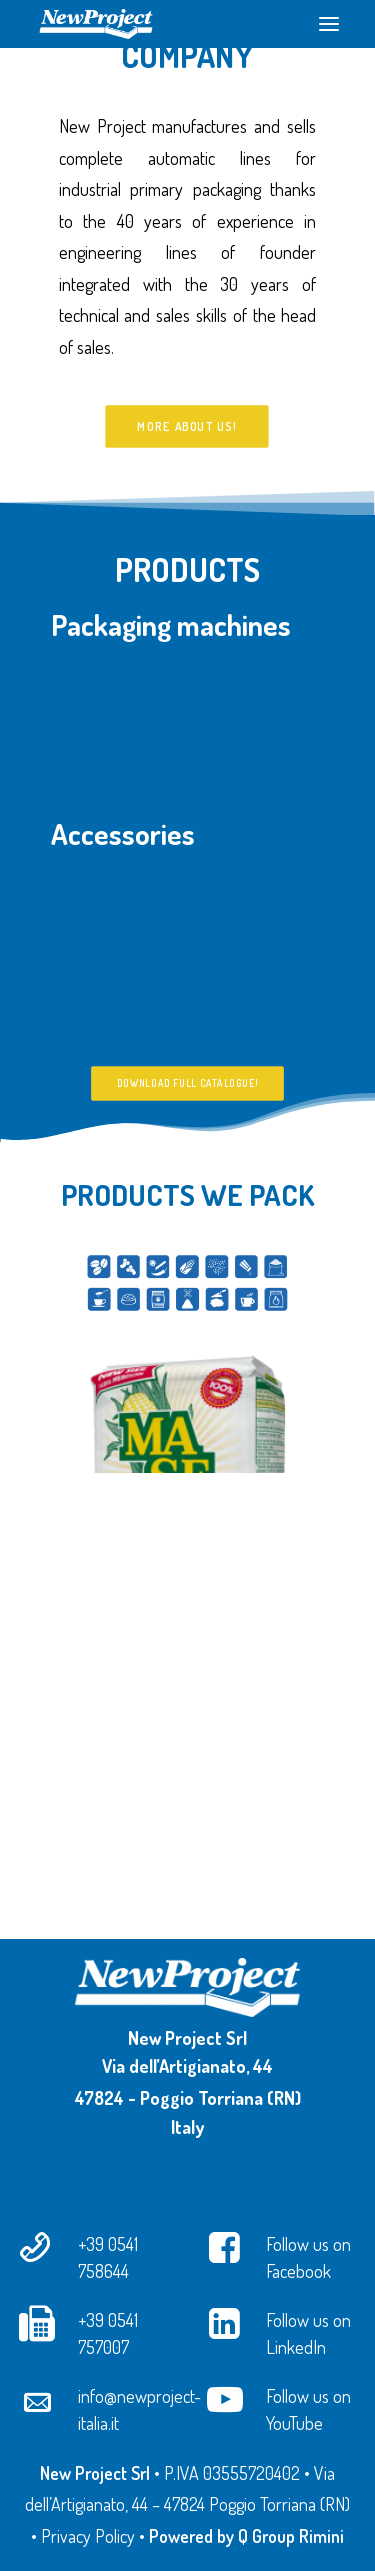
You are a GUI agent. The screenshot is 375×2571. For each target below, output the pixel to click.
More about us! (187, 426)
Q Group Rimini (291, 2536)
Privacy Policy (88, 2536)
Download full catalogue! (187, 1159)
